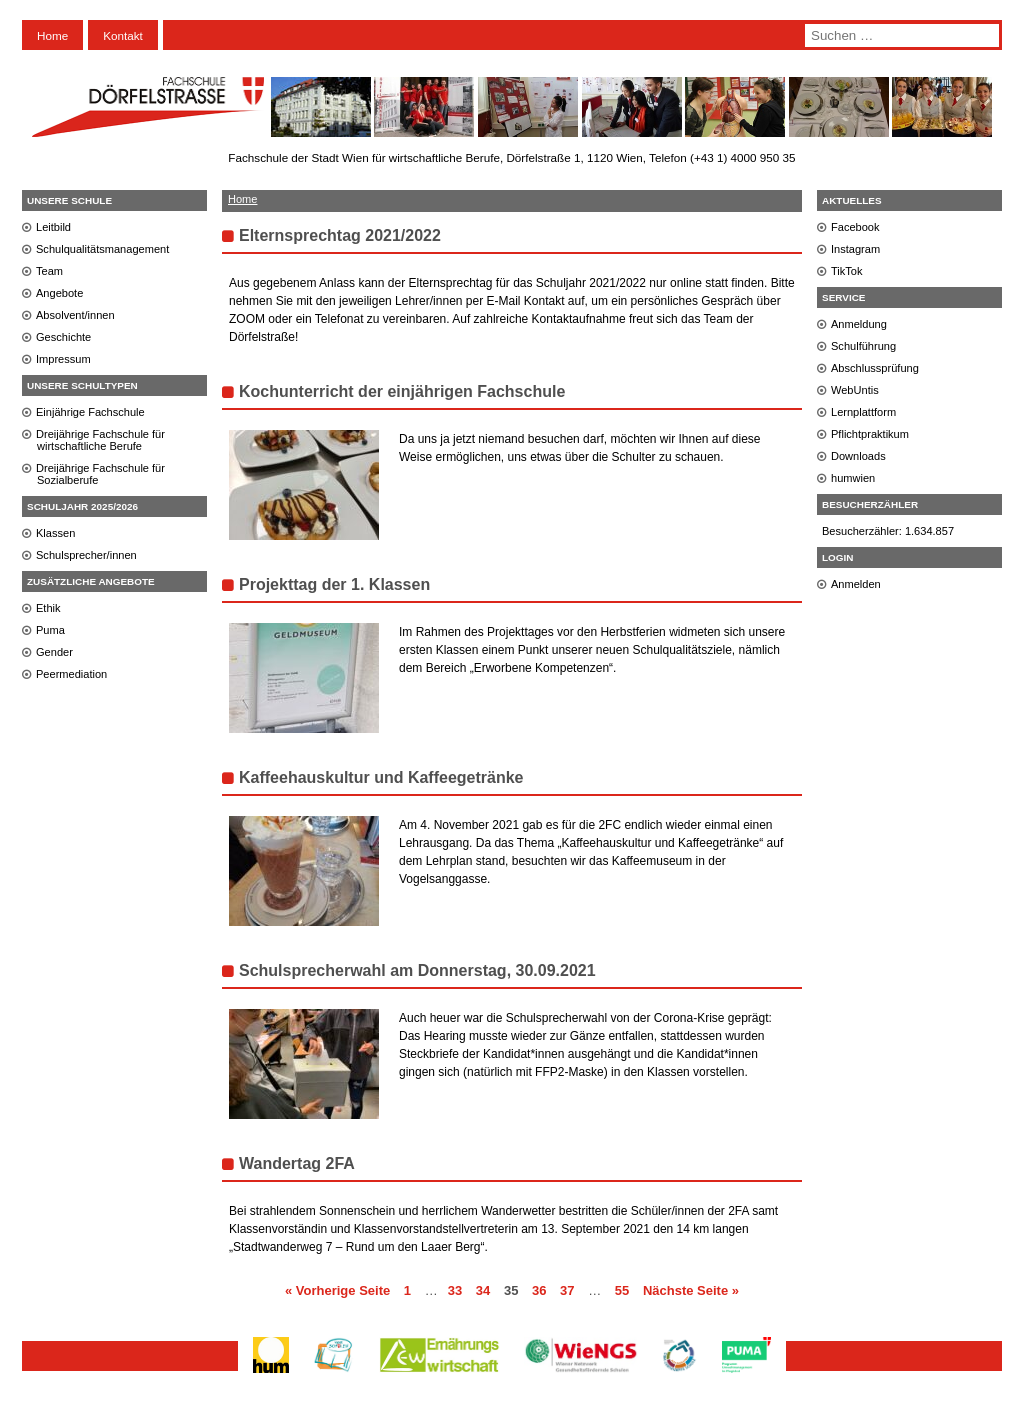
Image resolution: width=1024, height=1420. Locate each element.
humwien (853, 478)
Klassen (55, 533)
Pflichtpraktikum (870, 434)
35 (511, 1290)
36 (539, 1290)
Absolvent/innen (75, 315)
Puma (50, 630)
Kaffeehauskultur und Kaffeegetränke (381, 777)
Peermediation (71, 674)
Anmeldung (859, 324)
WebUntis (855, 390)
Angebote (59, 293)
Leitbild (53, 227)
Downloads (858, 456)
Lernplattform (863, 412)
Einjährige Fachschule (90, 412)
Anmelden (856, 584)
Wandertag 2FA (297, 1163)
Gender (54, 652)
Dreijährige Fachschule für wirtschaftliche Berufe (100, 440)
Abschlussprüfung (875, 368)
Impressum (63, 359)
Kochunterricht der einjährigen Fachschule (402, 391)
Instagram (855, 249)
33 (455, 1290)
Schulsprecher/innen (86, 555)
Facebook (855, 227)
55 (622, 1290)
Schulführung (863, 346)
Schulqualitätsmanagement (102, 249)
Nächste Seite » (691, 1290)
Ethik (48, 608)
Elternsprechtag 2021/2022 (340, 235)
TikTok (847, 271)
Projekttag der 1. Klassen (334, 584)
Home (52, 35)
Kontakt (123, 35)
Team (49, 271)
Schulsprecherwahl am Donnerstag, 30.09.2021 (417, 970)
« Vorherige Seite (337, 1290)
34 (483, 1290)
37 (567, 1290)
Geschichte (63, 337)
